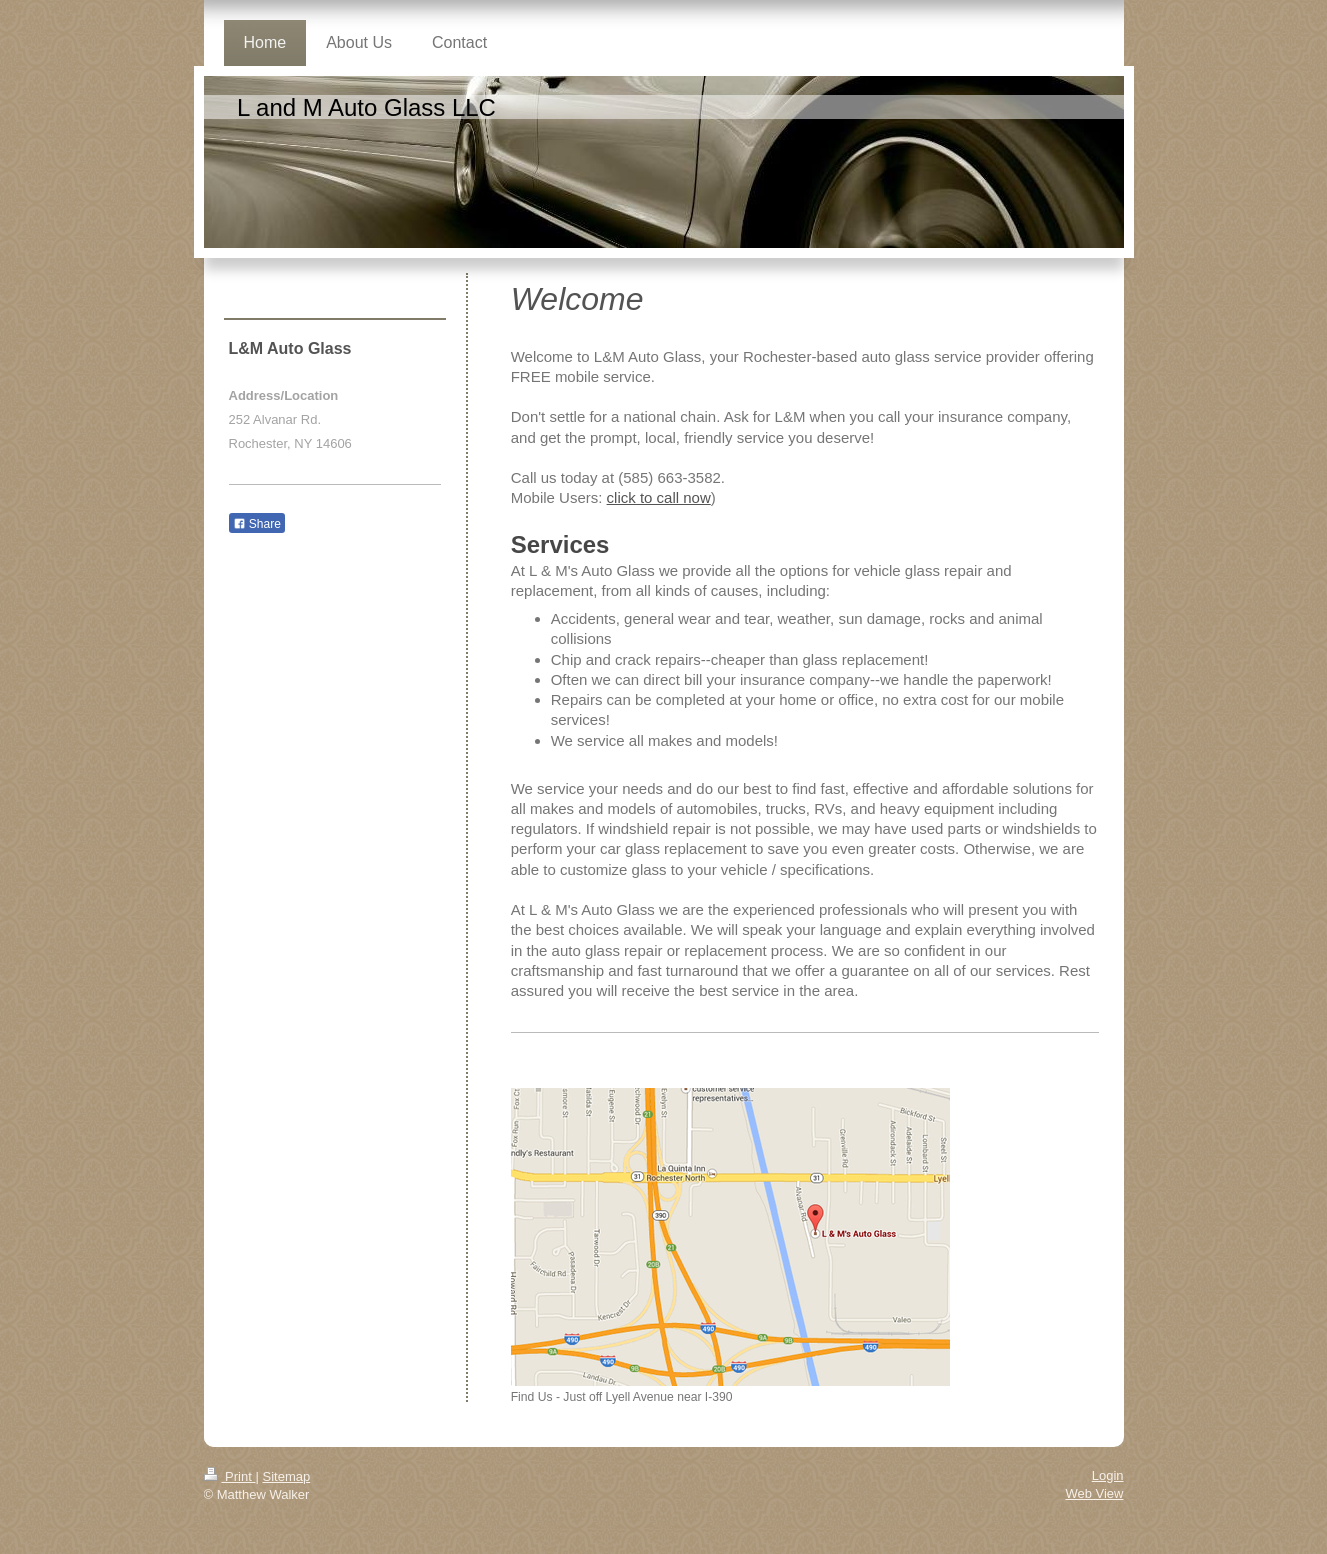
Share (257, 524)
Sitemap (286, 1476)
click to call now (659, 497)
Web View (1094, 1493)
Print (230, 1476)
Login (1108, 1475)
